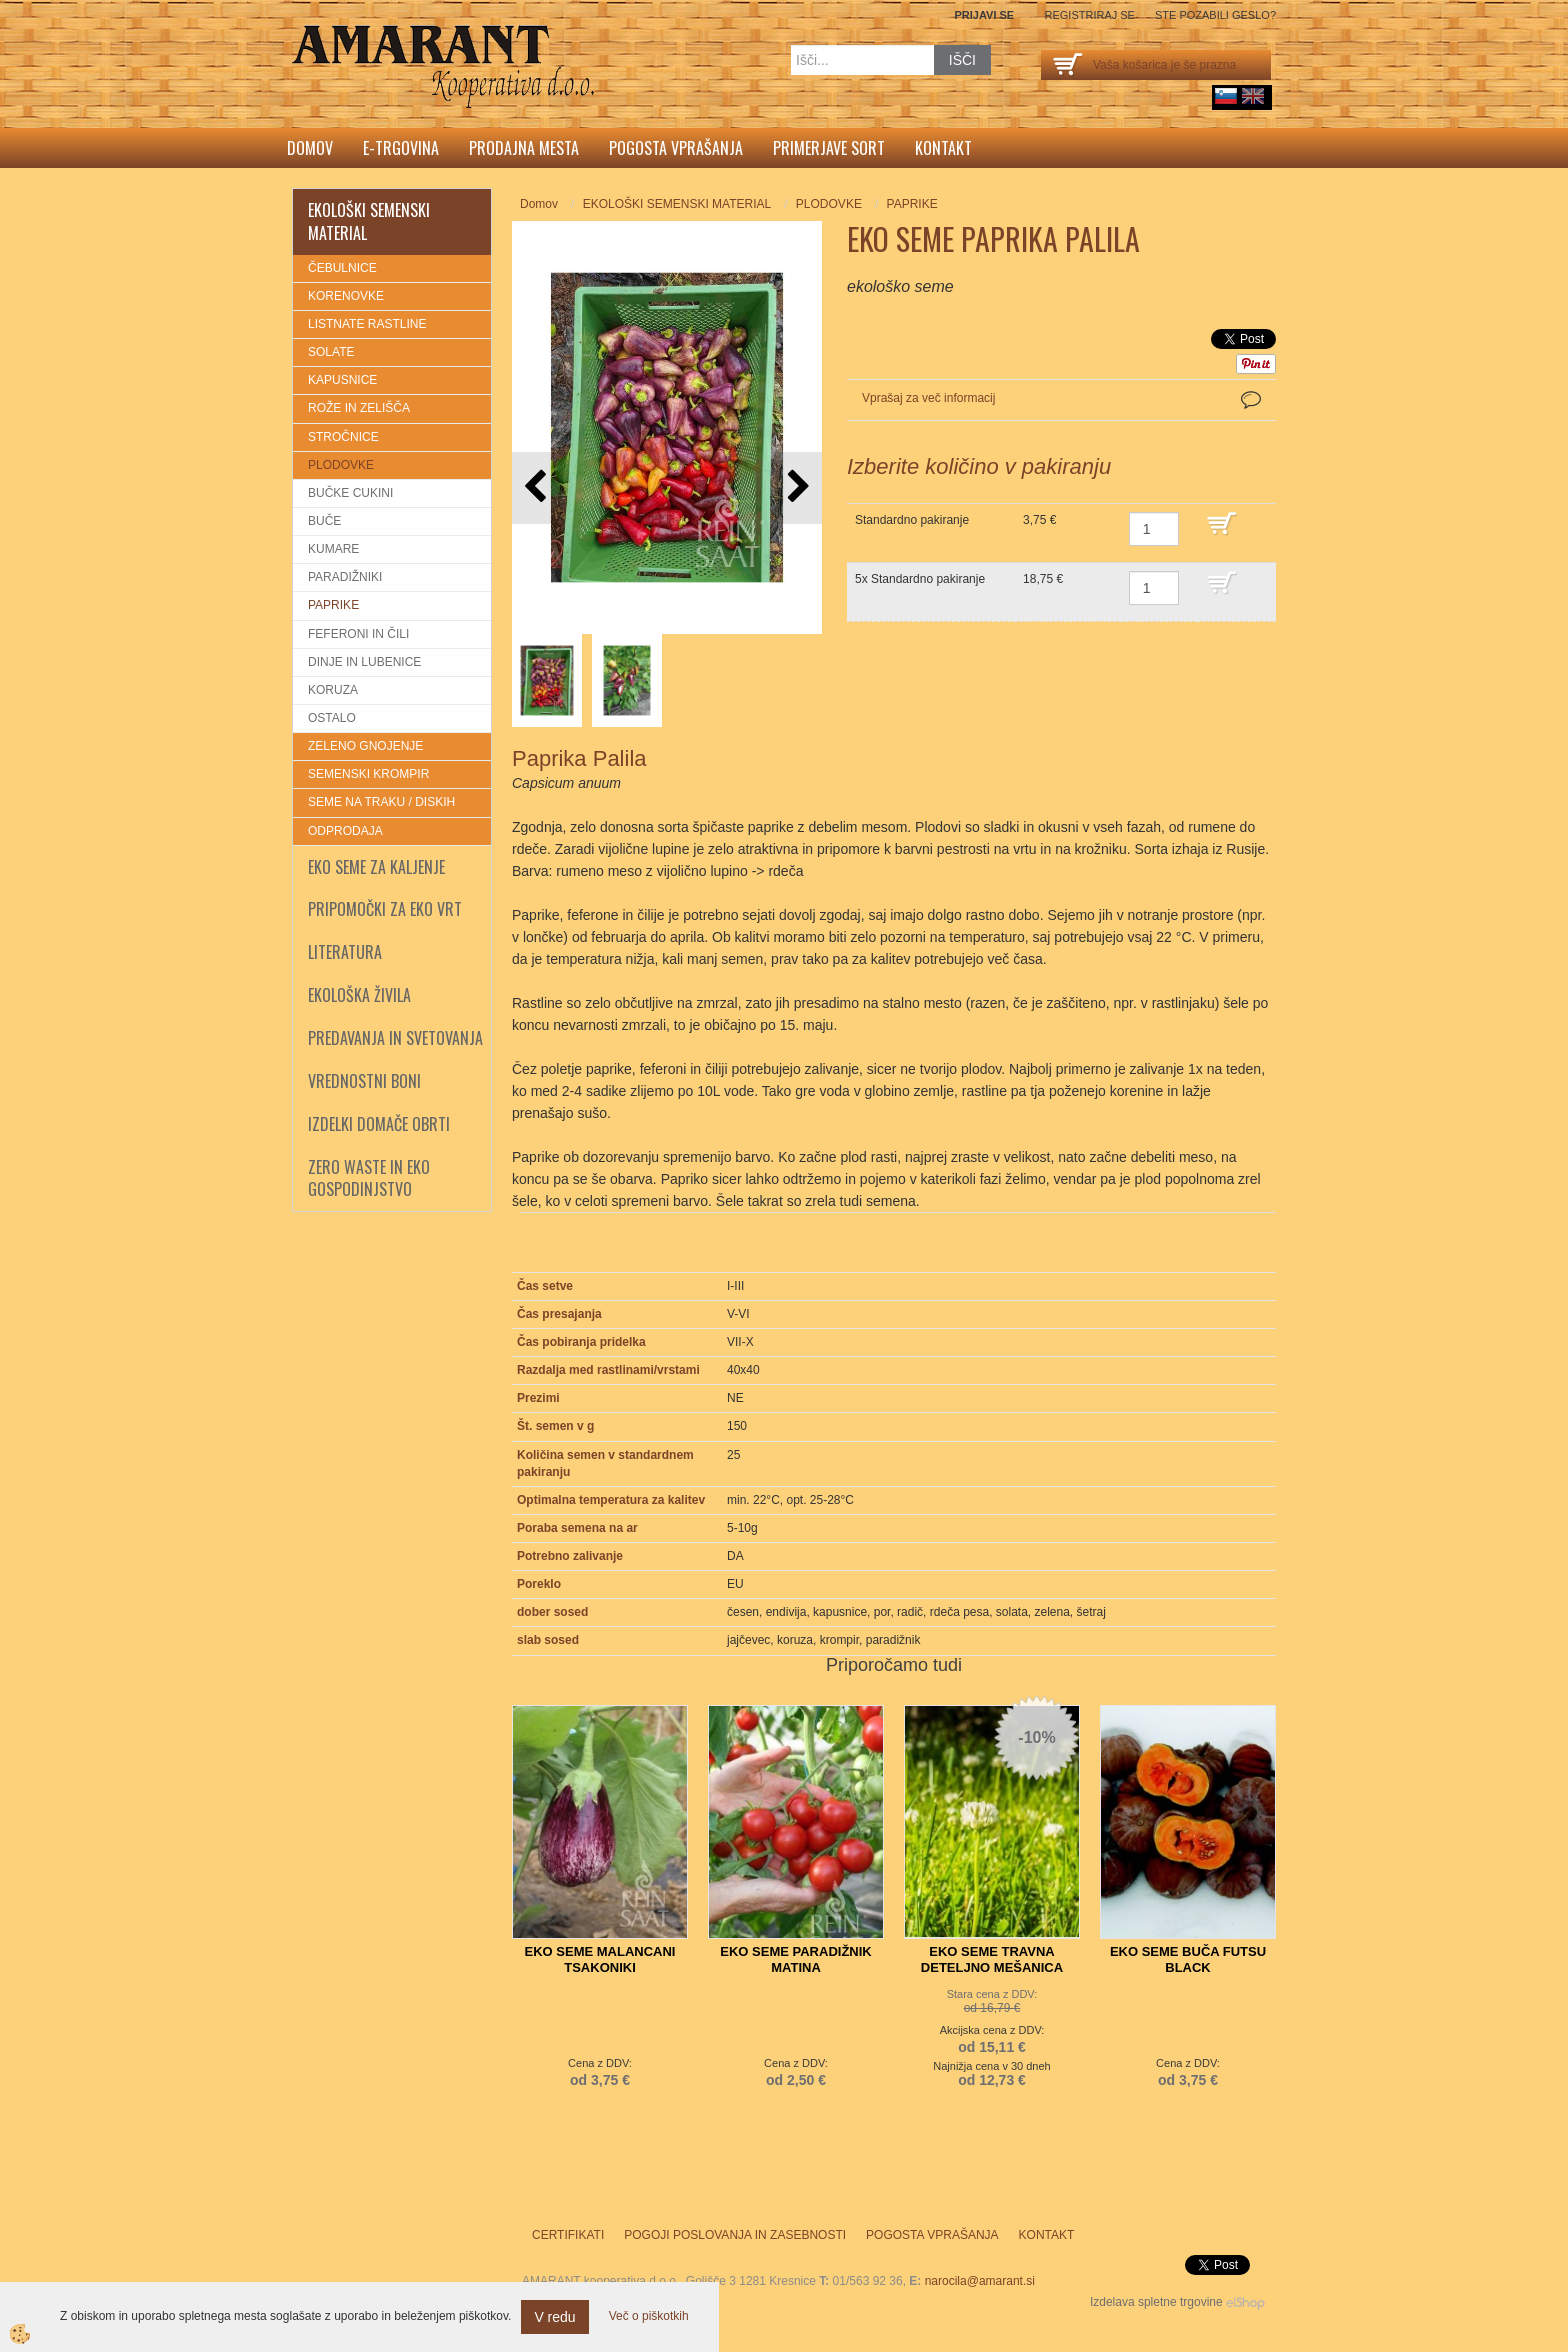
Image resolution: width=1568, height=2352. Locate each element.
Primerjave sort (829, 148)
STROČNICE (343, 437)
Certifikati (568, 2235)
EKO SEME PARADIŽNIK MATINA (795, 1959)
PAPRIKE (333, 605)
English (1253, 96)
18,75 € (1043, 579)
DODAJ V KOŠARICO (1236, 533)
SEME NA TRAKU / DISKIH (381, 802)
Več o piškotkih (649, 2316)
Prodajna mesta (524, 148)
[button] (796, 487)
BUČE (324, 521)
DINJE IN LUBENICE (364, 662)
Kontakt (943, 148)
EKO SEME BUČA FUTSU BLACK (1188, 1959)
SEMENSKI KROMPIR (368, 774)
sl (1226, 96)
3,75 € (1039, 520)
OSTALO (332, 718)
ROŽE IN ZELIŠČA (359, 408)
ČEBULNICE (342, 268)
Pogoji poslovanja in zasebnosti (735, 2235)
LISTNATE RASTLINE (367, 324)
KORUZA (333, 690)
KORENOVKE (346, 296)
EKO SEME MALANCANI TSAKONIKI (600, 1959)
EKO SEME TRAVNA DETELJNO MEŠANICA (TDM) (992, 1967)
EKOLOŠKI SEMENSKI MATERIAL (677, 204)
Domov (310, 148)
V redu (554, 2317)
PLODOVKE (341, 465)
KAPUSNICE (342, 380)
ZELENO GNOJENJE (365, 746)
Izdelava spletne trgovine (1156, 2302)
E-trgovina (401, 148)
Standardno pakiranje (912, 520)
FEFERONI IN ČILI (358, 634)
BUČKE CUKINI (350, 493)
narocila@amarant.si (980, 2281)
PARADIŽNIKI (345, 577)
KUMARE (333, 549)
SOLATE (331, 352)
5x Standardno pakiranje (920, 579)
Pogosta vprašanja (676, 148)
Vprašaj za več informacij (928, 398)
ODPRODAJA (345, 831)
